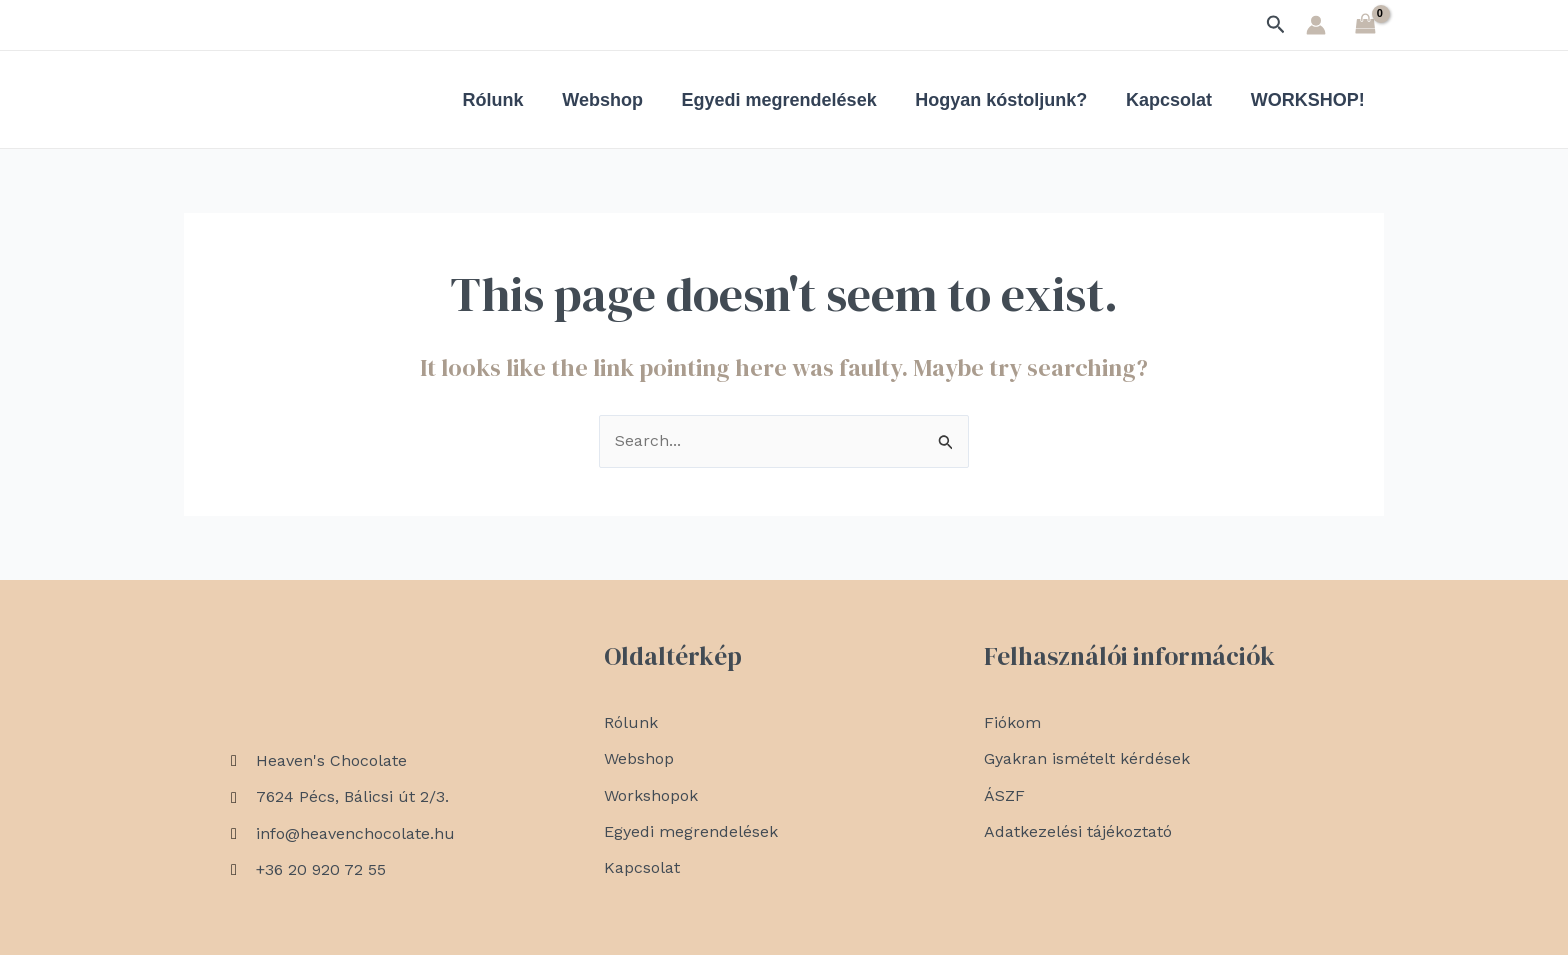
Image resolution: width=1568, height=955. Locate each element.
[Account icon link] (1316, 25)
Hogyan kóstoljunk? (1008, 100)
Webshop (614, 100)
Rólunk (507, 100)
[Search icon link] (1276, 25)
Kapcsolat (1173, 100)
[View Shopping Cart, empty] (1365, 24)
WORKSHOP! (1309, 100)
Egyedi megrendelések (788, 100)
